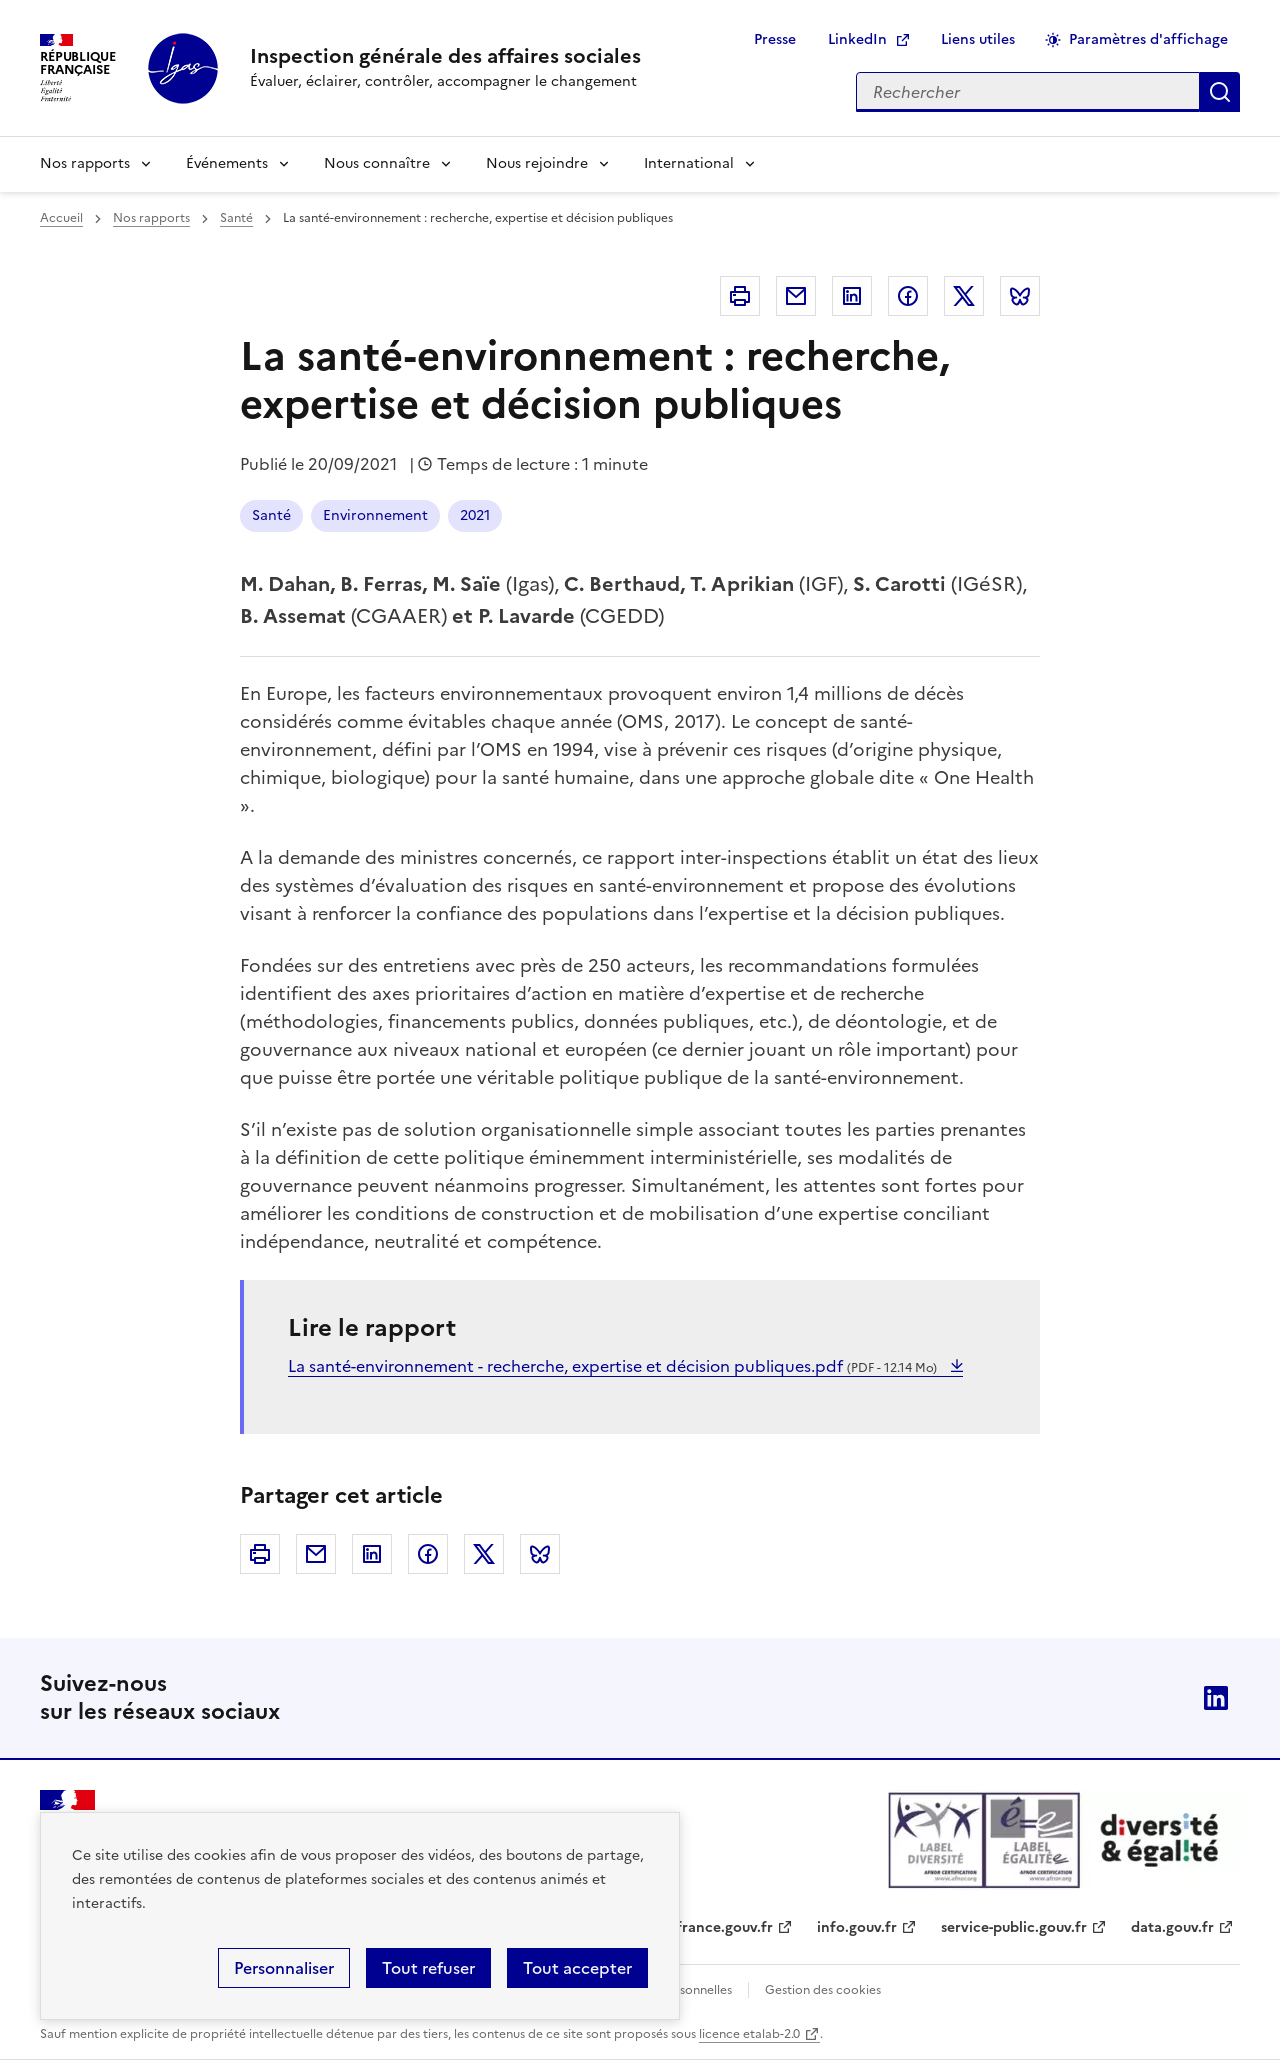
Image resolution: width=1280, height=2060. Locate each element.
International (689, 163)
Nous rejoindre (537, 163)
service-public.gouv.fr (1014, 1927)
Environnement (375, 515)
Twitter (964, 296)
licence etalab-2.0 (749, 2034)
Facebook (908, 296)
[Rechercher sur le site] (1028, 92)
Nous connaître (377, 163)
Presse (775, 39)
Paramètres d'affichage (1148, 39)
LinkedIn (857, 39)
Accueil (61, 218)
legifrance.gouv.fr (712, 1927)
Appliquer (1220, 92)
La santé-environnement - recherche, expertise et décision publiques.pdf (614, 1366)
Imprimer (740, 296)
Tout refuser (428, 1968)
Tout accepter (577, 1968)
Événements (227, 163)
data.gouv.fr (1172, 1927)
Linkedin (852, 296)
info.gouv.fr (857, 1927)
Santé (236, 218)
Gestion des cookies (823, 1990)
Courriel (796, 296)
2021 (475, 515)
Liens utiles (978, 39)
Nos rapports (85, 163)
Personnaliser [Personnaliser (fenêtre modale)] (284, 1968)
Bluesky (1020, 296)
